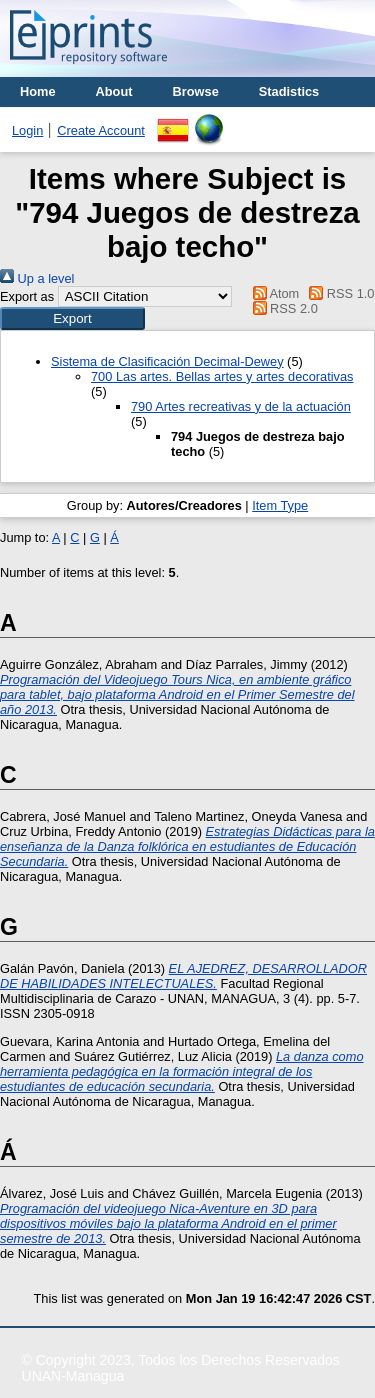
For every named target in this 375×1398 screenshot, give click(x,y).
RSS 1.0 (339, 293)
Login (27, 130)
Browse (196, 91)
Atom (272, 293)
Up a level (37, 278)
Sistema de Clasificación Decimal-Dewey (167, 361)
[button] (72, 318)
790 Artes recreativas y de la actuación (241, 406)
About (114, 91)
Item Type (280, 505)
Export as (27, 296)
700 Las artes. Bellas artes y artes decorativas (222, 376)
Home (38, 91)
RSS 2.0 (282, 308)
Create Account (101, 130)
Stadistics (289, 91)
